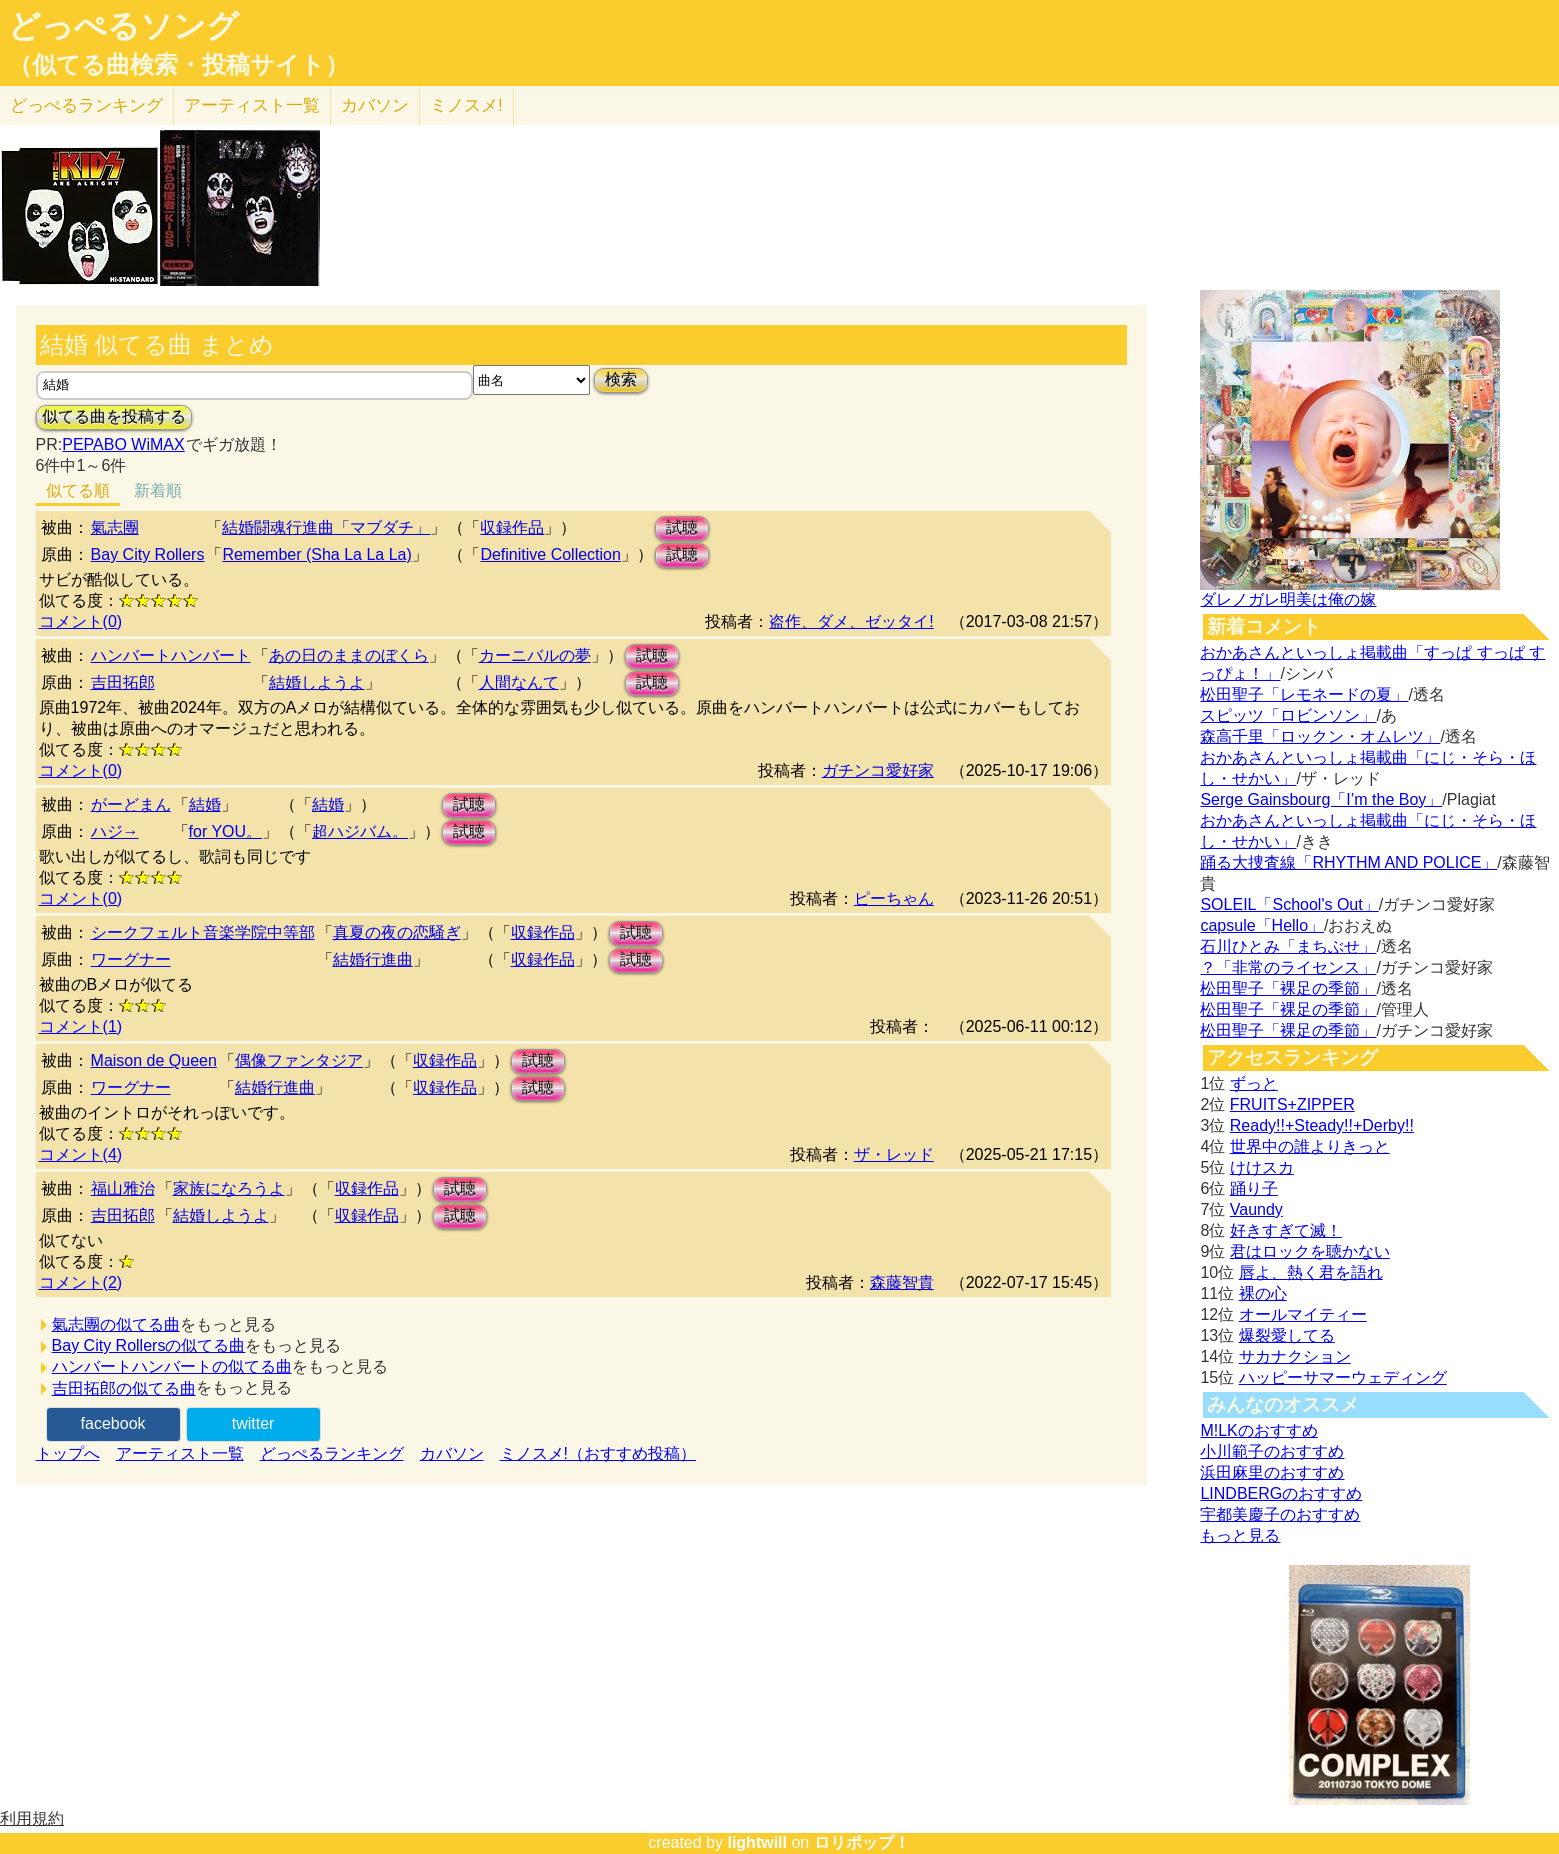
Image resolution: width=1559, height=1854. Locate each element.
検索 (621, 379)
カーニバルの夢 (535, 655)
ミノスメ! (466, 105)
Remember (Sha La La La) (316, 554)
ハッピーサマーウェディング (1343, 1377)
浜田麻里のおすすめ (1272, 1472)
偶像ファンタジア (299, 1060)
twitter (253, 1423)
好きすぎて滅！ (1286, 1230)
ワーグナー (131, 959)
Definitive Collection (550, 554)
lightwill (757, 1842)
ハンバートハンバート (171, 655)
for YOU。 (226, 831)
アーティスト (252, 105)
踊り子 (1254, 1188)
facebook (113, 1423)
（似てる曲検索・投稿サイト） (178, 65)
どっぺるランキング (332, 1453)
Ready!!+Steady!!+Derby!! (1322, 1125)
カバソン (375, 105)
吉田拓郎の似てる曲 (124, 1388)
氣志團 (115, 527)
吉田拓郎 (123, 682)
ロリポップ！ (862, 1842)
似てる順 (78, 490)
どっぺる (86, 105)
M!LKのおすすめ (1258, 1430)
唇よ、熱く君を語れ (1311, 1272)
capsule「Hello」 (1262, 925)
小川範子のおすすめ (1272, 1451)
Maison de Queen (154, 1060)
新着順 (158, 490)
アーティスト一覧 (180, 1453)
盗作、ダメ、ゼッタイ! (851, 621)
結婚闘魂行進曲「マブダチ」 (326, 527)
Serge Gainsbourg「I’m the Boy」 (1321, 799)
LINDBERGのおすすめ (1281, 1493)
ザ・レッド (894, 1154)
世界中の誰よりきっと (1310, 1146)
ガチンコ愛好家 (878, 770)
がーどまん (131, 804)
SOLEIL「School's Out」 (1289, 904)
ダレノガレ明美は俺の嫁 (1288, 599)
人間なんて (519, 682)
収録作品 (512, 527)
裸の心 (1263, 1293)
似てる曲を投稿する (114, 416)
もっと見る (1240, 1535)
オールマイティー (1303, 1314)
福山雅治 (123, 1188)
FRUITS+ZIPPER (1292, 1104)
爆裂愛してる (1287, 1335)
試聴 (682, 527)
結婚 (205, 804)
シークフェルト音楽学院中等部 (203, 932)
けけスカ (1262, 1167)
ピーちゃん (894, 898)
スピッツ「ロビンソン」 (1288, 715)
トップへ (68, 1453)
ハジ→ (115, 831)
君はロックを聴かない (1310, 1251)
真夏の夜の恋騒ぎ (397, 932)
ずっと (1254, 1083)
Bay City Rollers (148, 554)
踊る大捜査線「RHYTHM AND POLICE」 (1348, 862)
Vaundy (1256, 1209)
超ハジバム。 (360, 831)
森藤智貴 (902, 1282)
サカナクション (1295, 1356)
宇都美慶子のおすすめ (1280, 1514)
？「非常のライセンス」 (1288, 967)
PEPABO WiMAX (123, 444)
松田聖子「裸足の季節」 (1288, 988)
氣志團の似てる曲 (116, 1324)
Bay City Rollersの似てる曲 (149, 1345)
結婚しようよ (317, 682)
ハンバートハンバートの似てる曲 (172, 1366)
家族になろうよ (229, 1188)
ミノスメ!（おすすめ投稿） (598, 1453)
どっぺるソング (123, 26)
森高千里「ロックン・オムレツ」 (1320, 736)
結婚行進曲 (373, 959)
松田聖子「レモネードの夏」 (1304, 694)
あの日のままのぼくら (349, 655)
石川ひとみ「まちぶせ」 (1288, 946)
